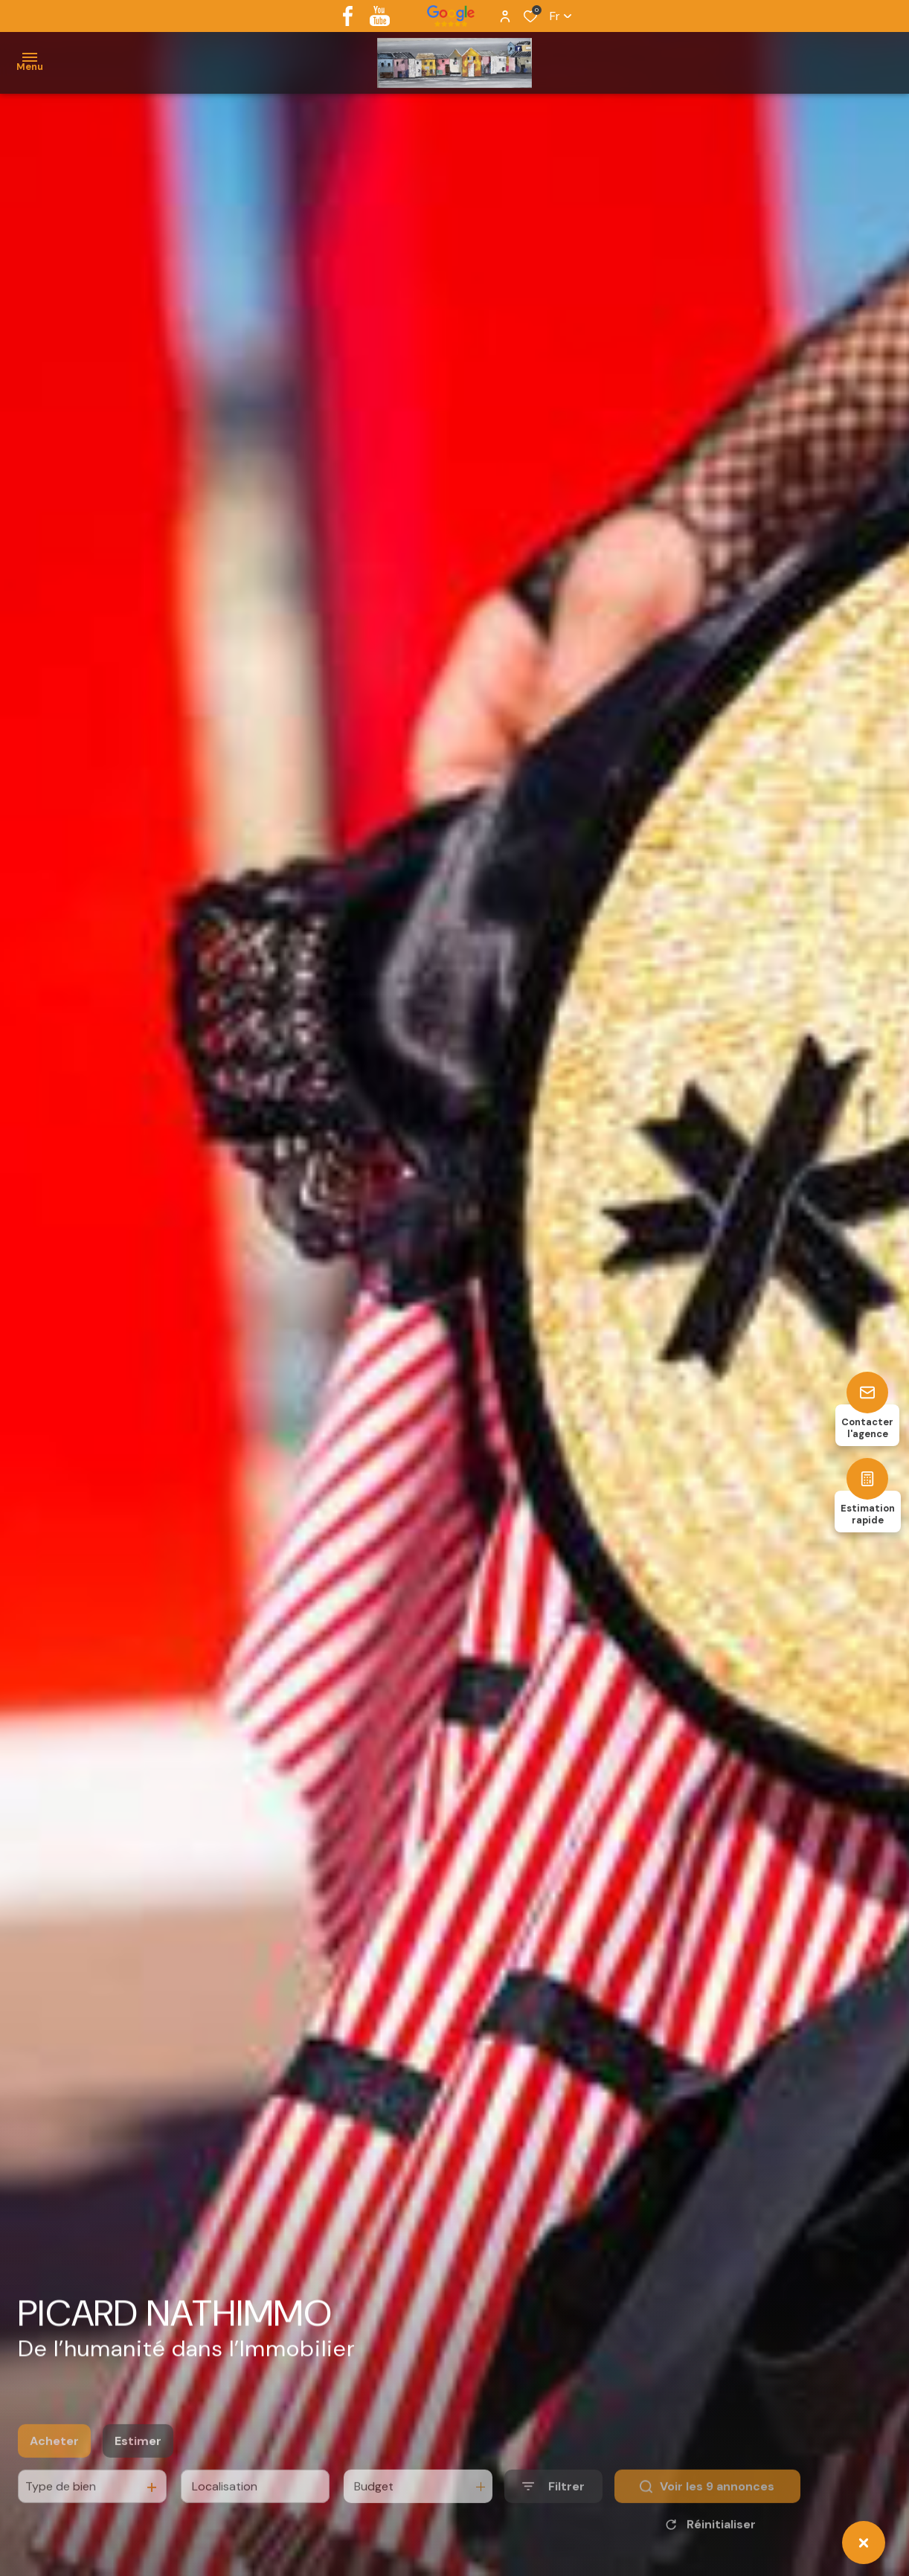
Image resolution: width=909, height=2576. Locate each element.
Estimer (138, 2465)
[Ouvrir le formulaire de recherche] (553, 2510)
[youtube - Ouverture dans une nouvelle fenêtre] (380, 16)
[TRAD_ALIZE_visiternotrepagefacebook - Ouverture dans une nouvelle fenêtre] (348, 16)
